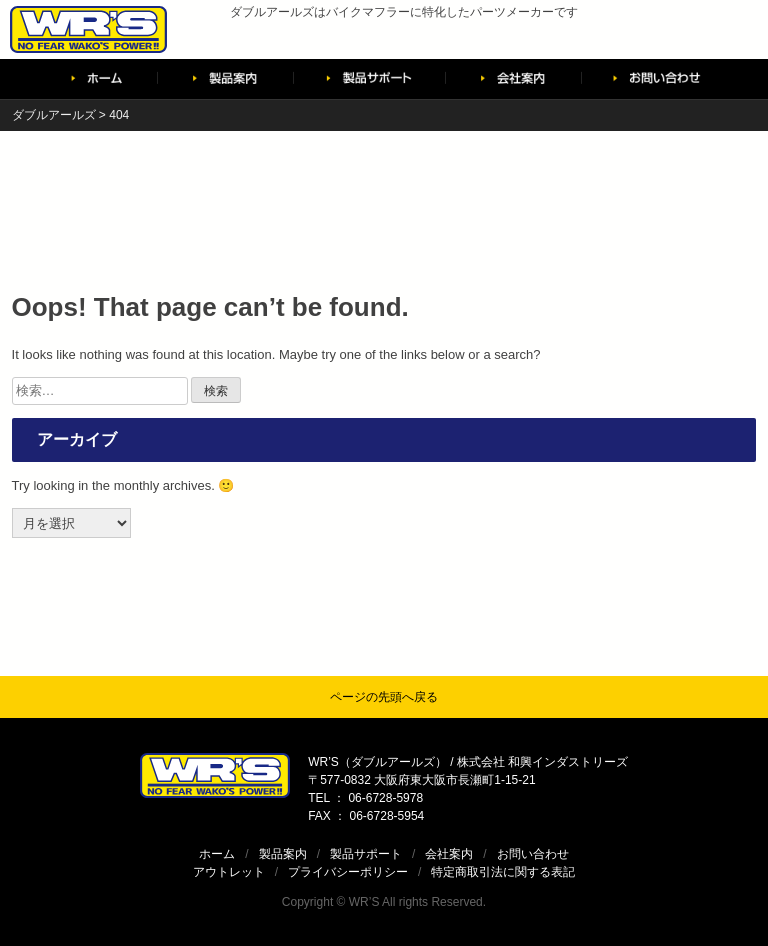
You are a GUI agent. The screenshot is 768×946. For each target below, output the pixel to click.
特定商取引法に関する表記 (503, 872)
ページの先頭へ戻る (384, 697)
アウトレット (229, 872)
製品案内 (283, 854)
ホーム (217, 854)
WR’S (364, 902)
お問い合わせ (533, 854)
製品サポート (366, 854)
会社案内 (449, 854)
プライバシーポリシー (348, 872)
